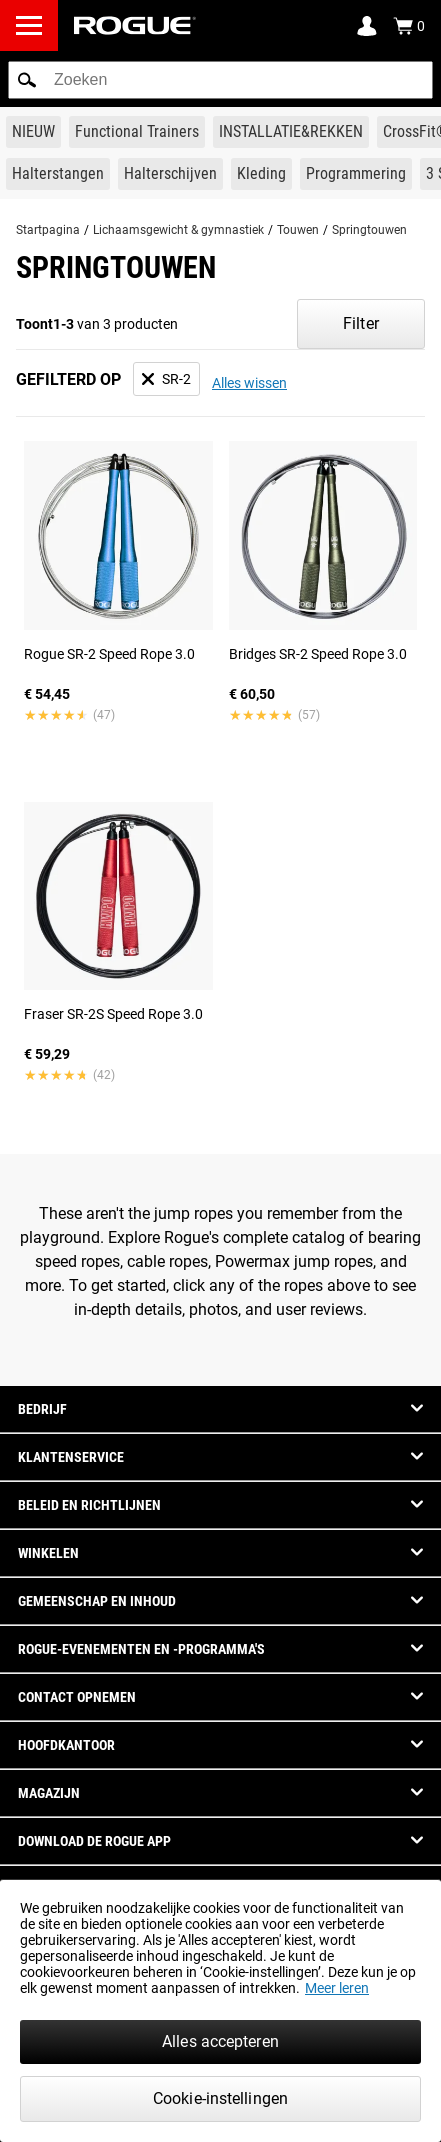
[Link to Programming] (356, 174)
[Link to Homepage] (135, 25)
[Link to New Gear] (33, 132)
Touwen (298, 230)
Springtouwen (369, 230)
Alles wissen (249, 383)
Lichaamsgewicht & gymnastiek (178, 230)
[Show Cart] (409, 26)
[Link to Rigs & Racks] (291, 132)
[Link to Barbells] (58, 174)
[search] (220, 80)
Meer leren (337, 1988)
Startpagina (48, 230)
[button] (27, 80)
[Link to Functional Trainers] (137, 132)
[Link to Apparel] (261, 174)
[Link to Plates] (170, 174)
